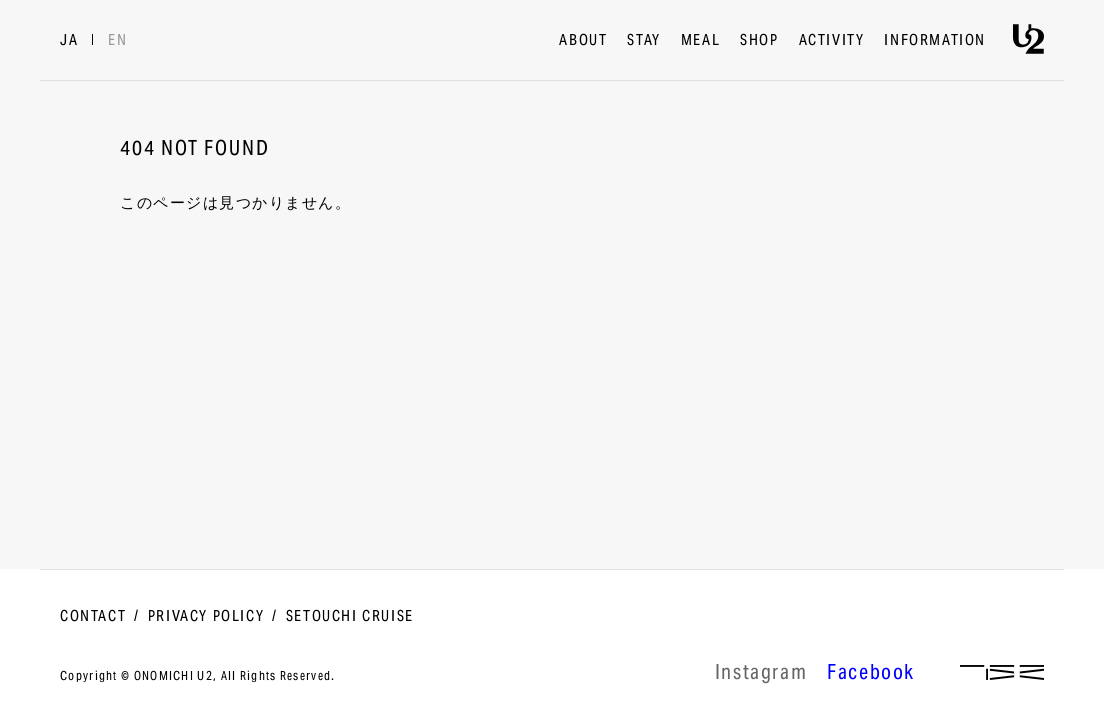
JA (69, 41)
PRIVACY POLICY (206, 617)
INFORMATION (935, 41)
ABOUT (583, 41)
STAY (643, 41)
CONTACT (93, 617)
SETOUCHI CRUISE (350, 617)
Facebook (871, 674)
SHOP (759, 41)
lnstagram (761, 674)
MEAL (700, 41)
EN (117, 41)
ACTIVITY (832, 41)
